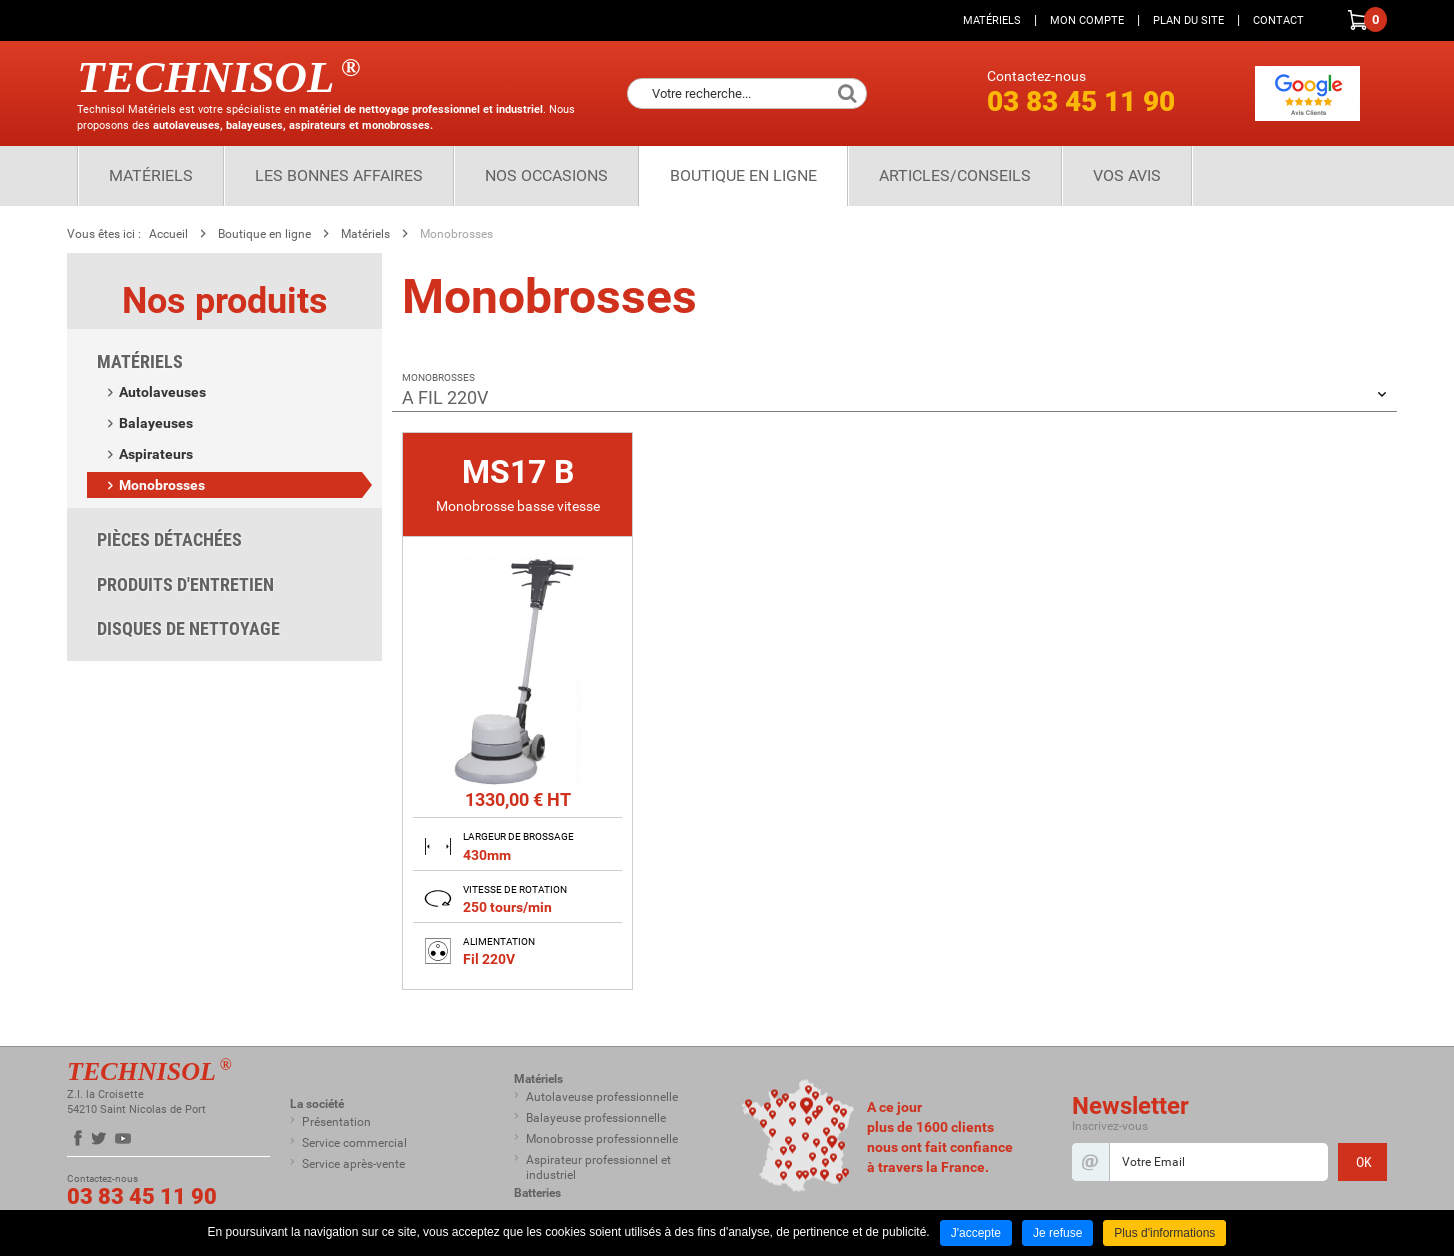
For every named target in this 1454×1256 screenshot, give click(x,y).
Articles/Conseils (955, 175)
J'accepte (976, 1233)
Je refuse (1057, 1233)
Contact (1278, 20)
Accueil (168, 234)
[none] (517, 711)
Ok (847, 93)
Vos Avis (1127, 175)
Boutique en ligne (743, 175)
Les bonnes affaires (339, 175)
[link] (517, 714)
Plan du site (1188, 20)
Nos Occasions (546, 175)
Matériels (992, 20)
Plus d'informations (1164, 1233)
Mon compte (1087, 20)
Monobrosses (456, 234)
